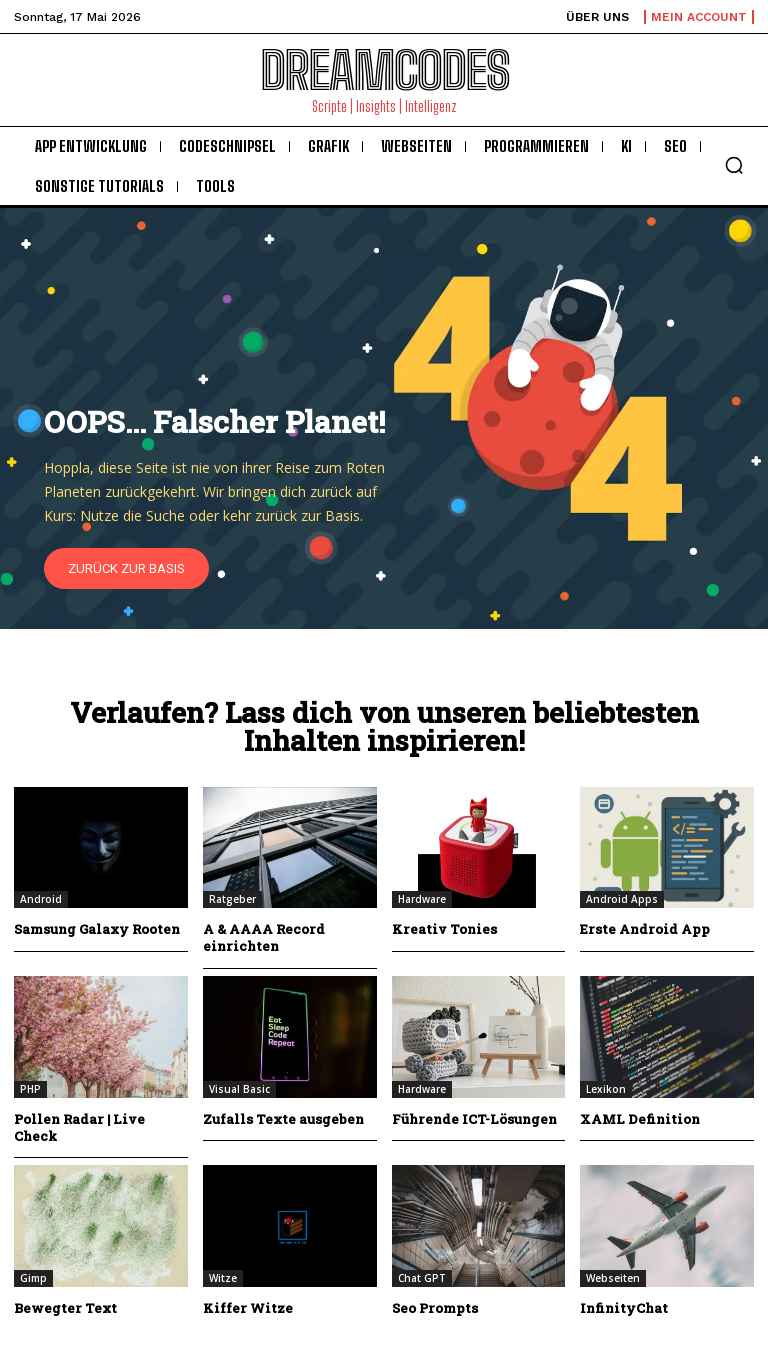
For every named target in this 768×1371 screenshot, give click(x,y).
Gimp (33, 1278)
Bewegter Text (65, 1308)
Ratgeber (232, 899)
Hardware (422, 899)
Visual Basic (239, 1089)
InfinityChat (624, 1308)
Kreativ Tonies (444, 929)
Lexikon (606, 1089)
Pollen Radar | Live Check (79, 1127)
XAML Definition (640, 1119)
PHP (30, 1089)
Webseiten (613, 1278)
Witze (223, 1278)
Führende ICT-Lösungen (474, 1119)
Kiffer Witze (248, 1308)
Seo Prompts (435, 1308)
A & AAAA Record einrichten (264, 937)
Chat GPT (422, 1278)
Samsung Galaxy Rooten (97, 929)
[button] (734, 165)
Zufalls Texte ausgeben (283, 1119)
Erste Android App (645, 929)
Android (41, 899)
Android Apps (622, 899)
